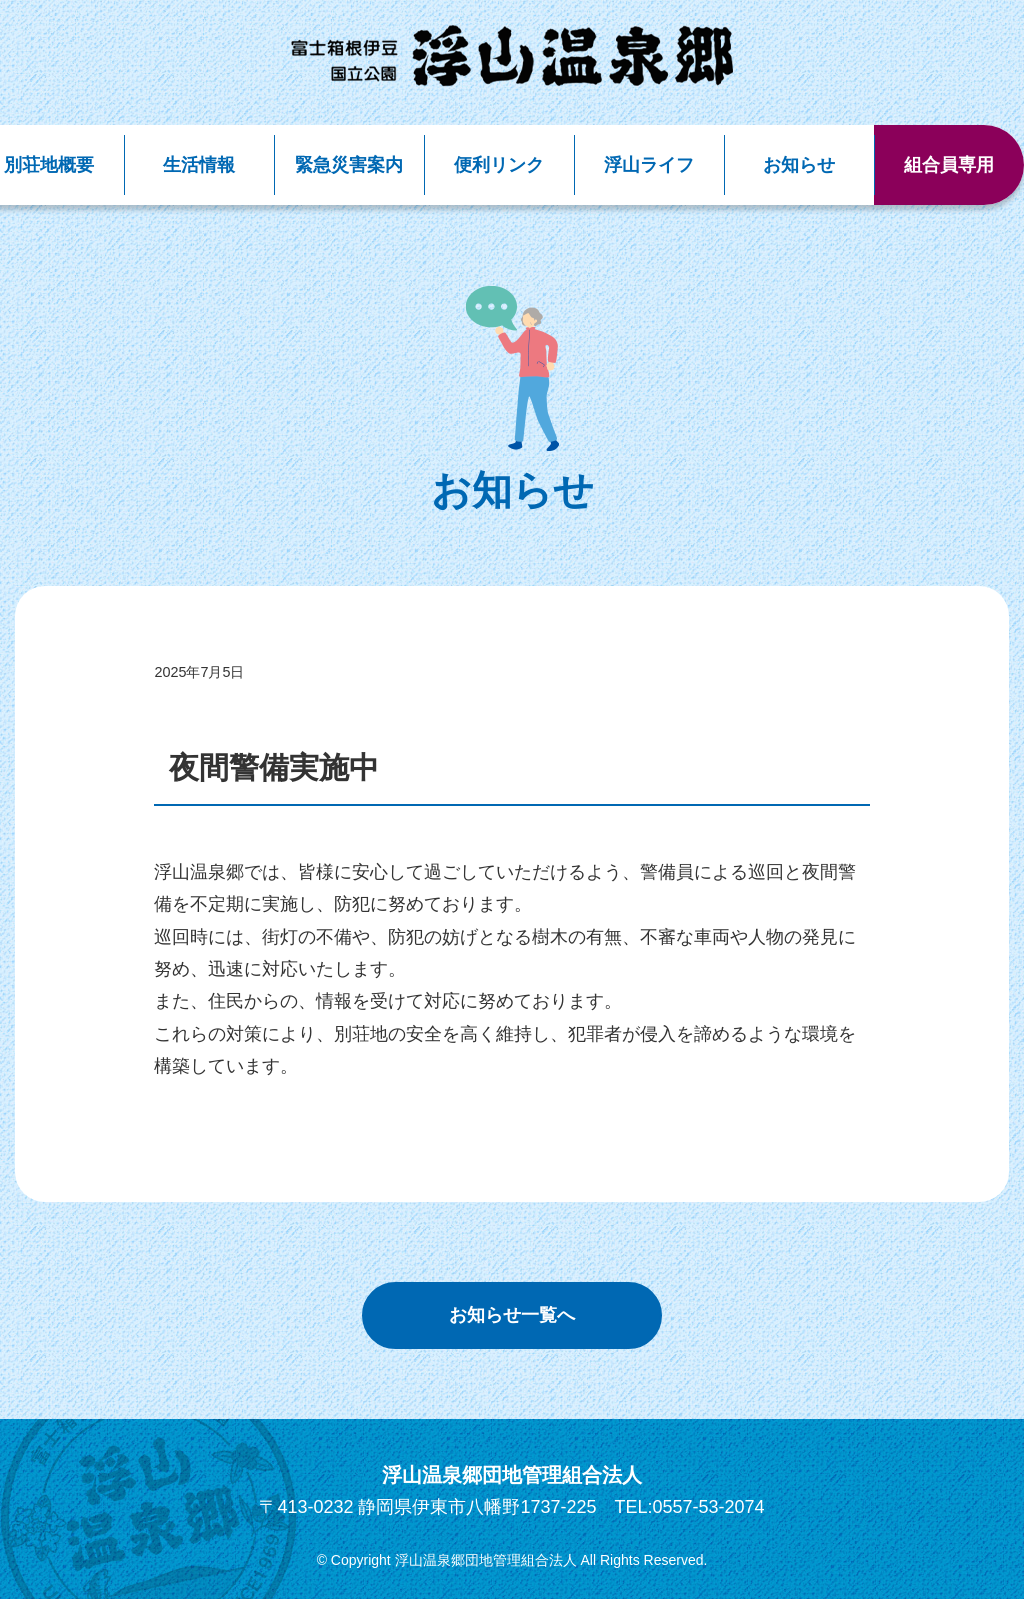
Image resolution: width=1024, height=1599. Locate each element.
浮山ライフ (649, 165)
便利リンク (499, 165)
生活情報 (199, 165)
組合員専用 (949, 165)
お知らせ (799, 165)
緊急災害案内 (349, 165)
